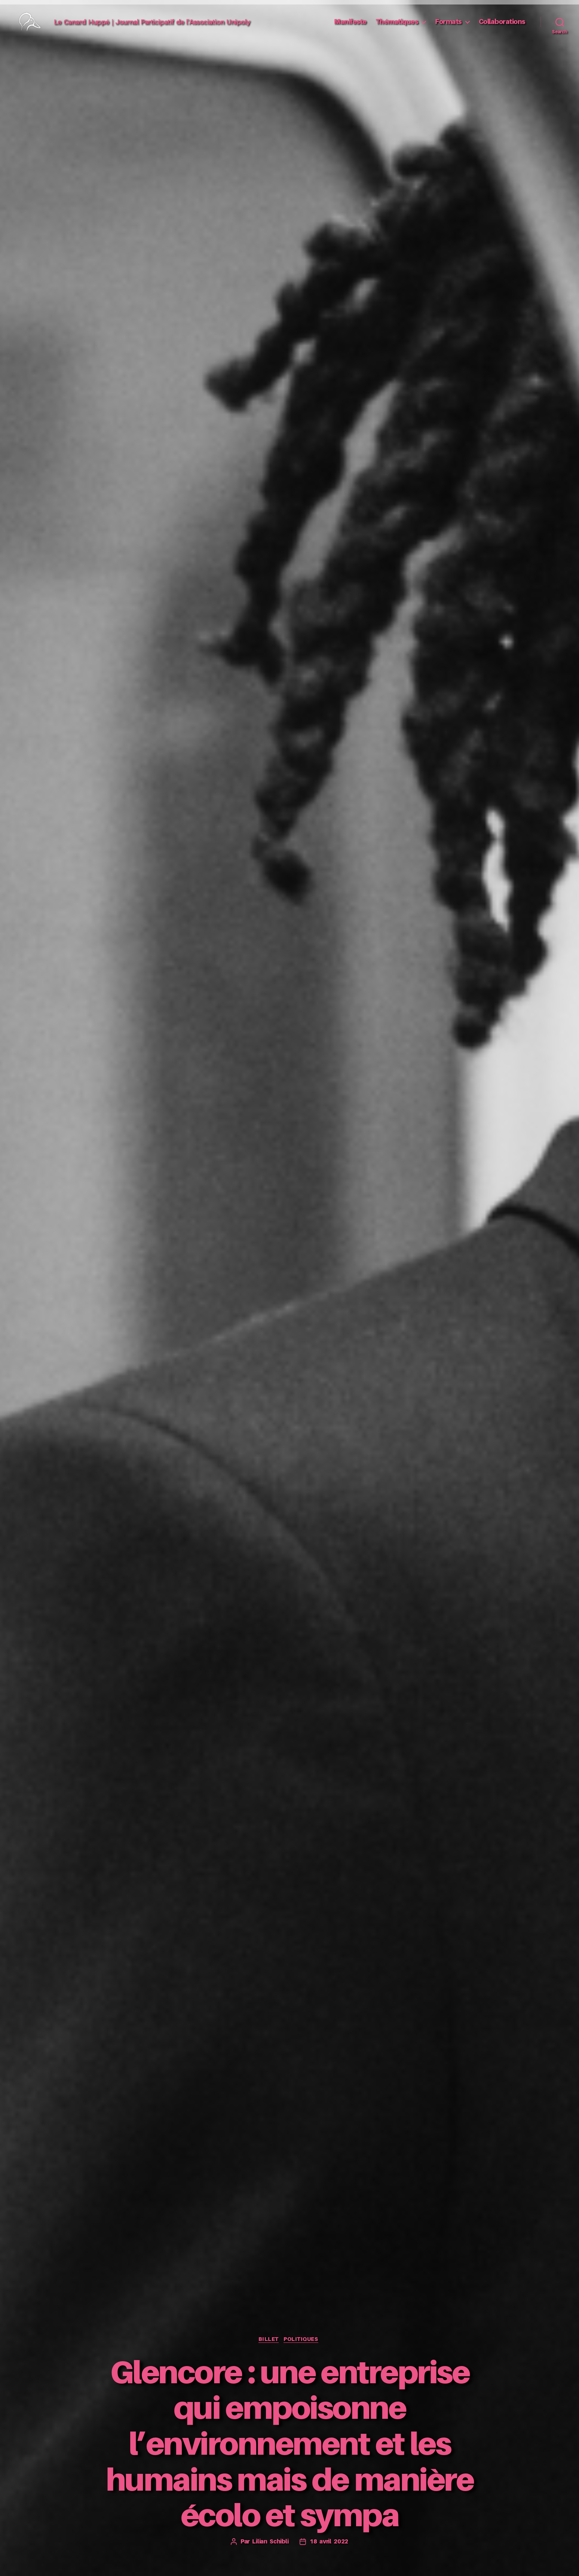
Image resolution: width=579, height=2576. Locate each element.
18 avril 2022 (330, 2541)
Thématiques (397, 27)
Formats (448, 27)
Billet (267, 2339)
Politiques (303, 2339)
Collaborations (502, 27)
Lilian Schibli (269, 2541)
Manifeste (350, 27)
